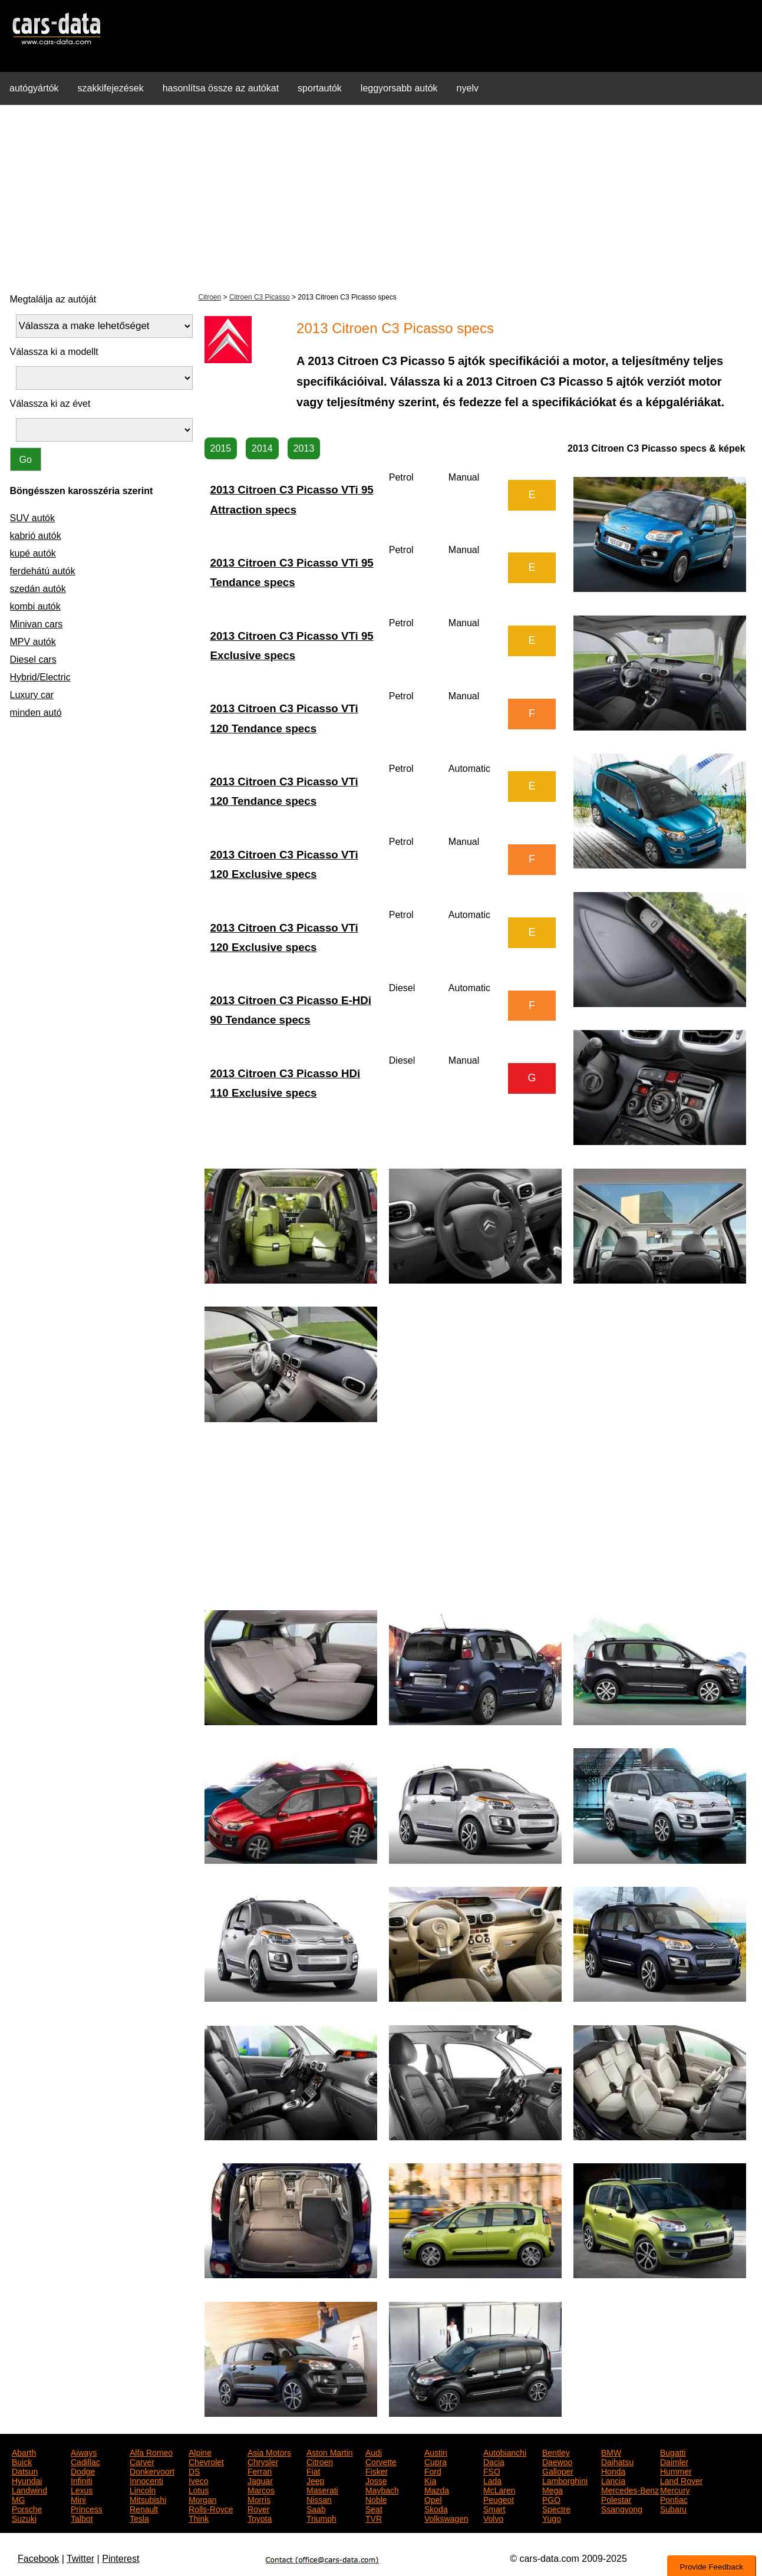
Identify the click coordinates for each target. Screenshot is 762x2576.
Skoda (436, 2508)
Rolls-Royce (211, 2508)
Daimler (674, 2461)
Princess (87, 2508)
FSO (491, 2470)
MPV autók (33, 642)
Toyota (260, 2517)
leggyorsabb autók (399, 88)
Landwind (29, 2489)
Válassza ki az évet (50, 404)
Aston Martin (329, 2451)
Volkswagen (446, 2517)
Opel (433, 2498)
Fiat (313, 2470)
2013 (304, 448)
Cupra (435, 2461)
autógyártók (34, 88)
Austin (435, 2451)
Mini (78, 2498)
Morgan (202, 2498)
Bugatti (673, 2451)
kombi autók (35, 606)
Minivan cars (36, 624)
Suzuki (24, 2517)
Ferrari (260, 2470)
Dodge (83, 2470)
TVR (373, 2517)
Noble (376, 2498)
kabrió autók (35, 536)
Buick (22, 2461)
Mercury (675, 2489)
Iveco (198, 2479)
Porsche (27, 2508)
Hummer (676, 2470)
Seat (373, 2508)
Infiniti (82, 2479)
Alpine (200, 2451)
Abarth (24, 2451)
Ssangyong (621, 2508)
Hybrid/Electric (40, 677)
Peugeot (498, 2498)
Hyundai (27, 2479)
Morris (259, 2498)
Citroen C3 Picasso (259, 297)
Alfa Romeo (151, 2451)
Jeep (315, 2479)
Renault (144, 2508)
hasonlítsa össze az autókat (221, 88)
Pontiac (674, 2498)
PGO (551, 2498)
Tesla (139, 2517)
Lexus (82, 2489)
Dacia (493, 2461)
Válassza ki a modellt (54, 352)
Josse (376, 2479)
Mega (552, 2489)
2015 (221, 448)
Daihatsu (617, 2461)
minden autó (36, 713)
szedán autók (38, 589)
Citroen (210, 297)
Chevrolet (206, 2461)
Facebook (38, 2559)
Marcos (261, 2489)
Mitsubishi (148, 2498)
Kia (430, 2479)
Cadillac (85, 2461)
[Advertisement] (381, 196)
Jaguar (260, 2479)
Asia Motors (269, 2451)
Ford (432, 2470)
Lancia (613, 2479)
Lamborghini (565, 2479)
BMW (611, 2451)
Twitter (80, 2559)
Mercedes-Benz (630, 2489)
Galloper (557, 2470)
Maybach (382, 2489)
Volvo (493, 2517)
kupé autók (33, 553)
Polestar (616, 2498)
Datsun (25, 2470)
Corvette (381, 2461)
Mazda (436, 2489)
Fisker (376, 2470)
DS (194, 2470)
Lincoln (143, 2489)
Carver (142, 2461)
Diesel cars (33, 659)
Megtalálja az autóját (53, 299)
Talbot (82, 2517)
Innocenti (146, 2479)
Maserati (322, 2489)
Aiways (84, 2451)
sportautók (320, 88)
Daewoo (557, 2461)
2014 (262, 448)
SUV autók (32, 518)
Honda (613, 2470)
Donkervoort (152, 2470)
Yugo (551, 2517)
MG (18, 2498)
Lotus (199, 2489)
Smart (494, 2508)
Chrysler (263, 2461)
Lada (492, 2479)
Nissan (319, 2498)
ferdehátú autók (42, 571)
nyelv (468, 88)
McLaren (499, 2489)
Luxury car (32, 695)
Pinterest (120, 2559)
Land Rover (681, 2479)
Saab (316, 2508)
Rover (258, 2508)
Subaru (673, 2508)
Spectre (556, 2508)
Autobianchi (504, 2451)
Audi (373, 2451)
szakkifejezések (111, 88)
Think (199, 2517)
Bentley (556, 2451)
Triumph (321, 2517)
